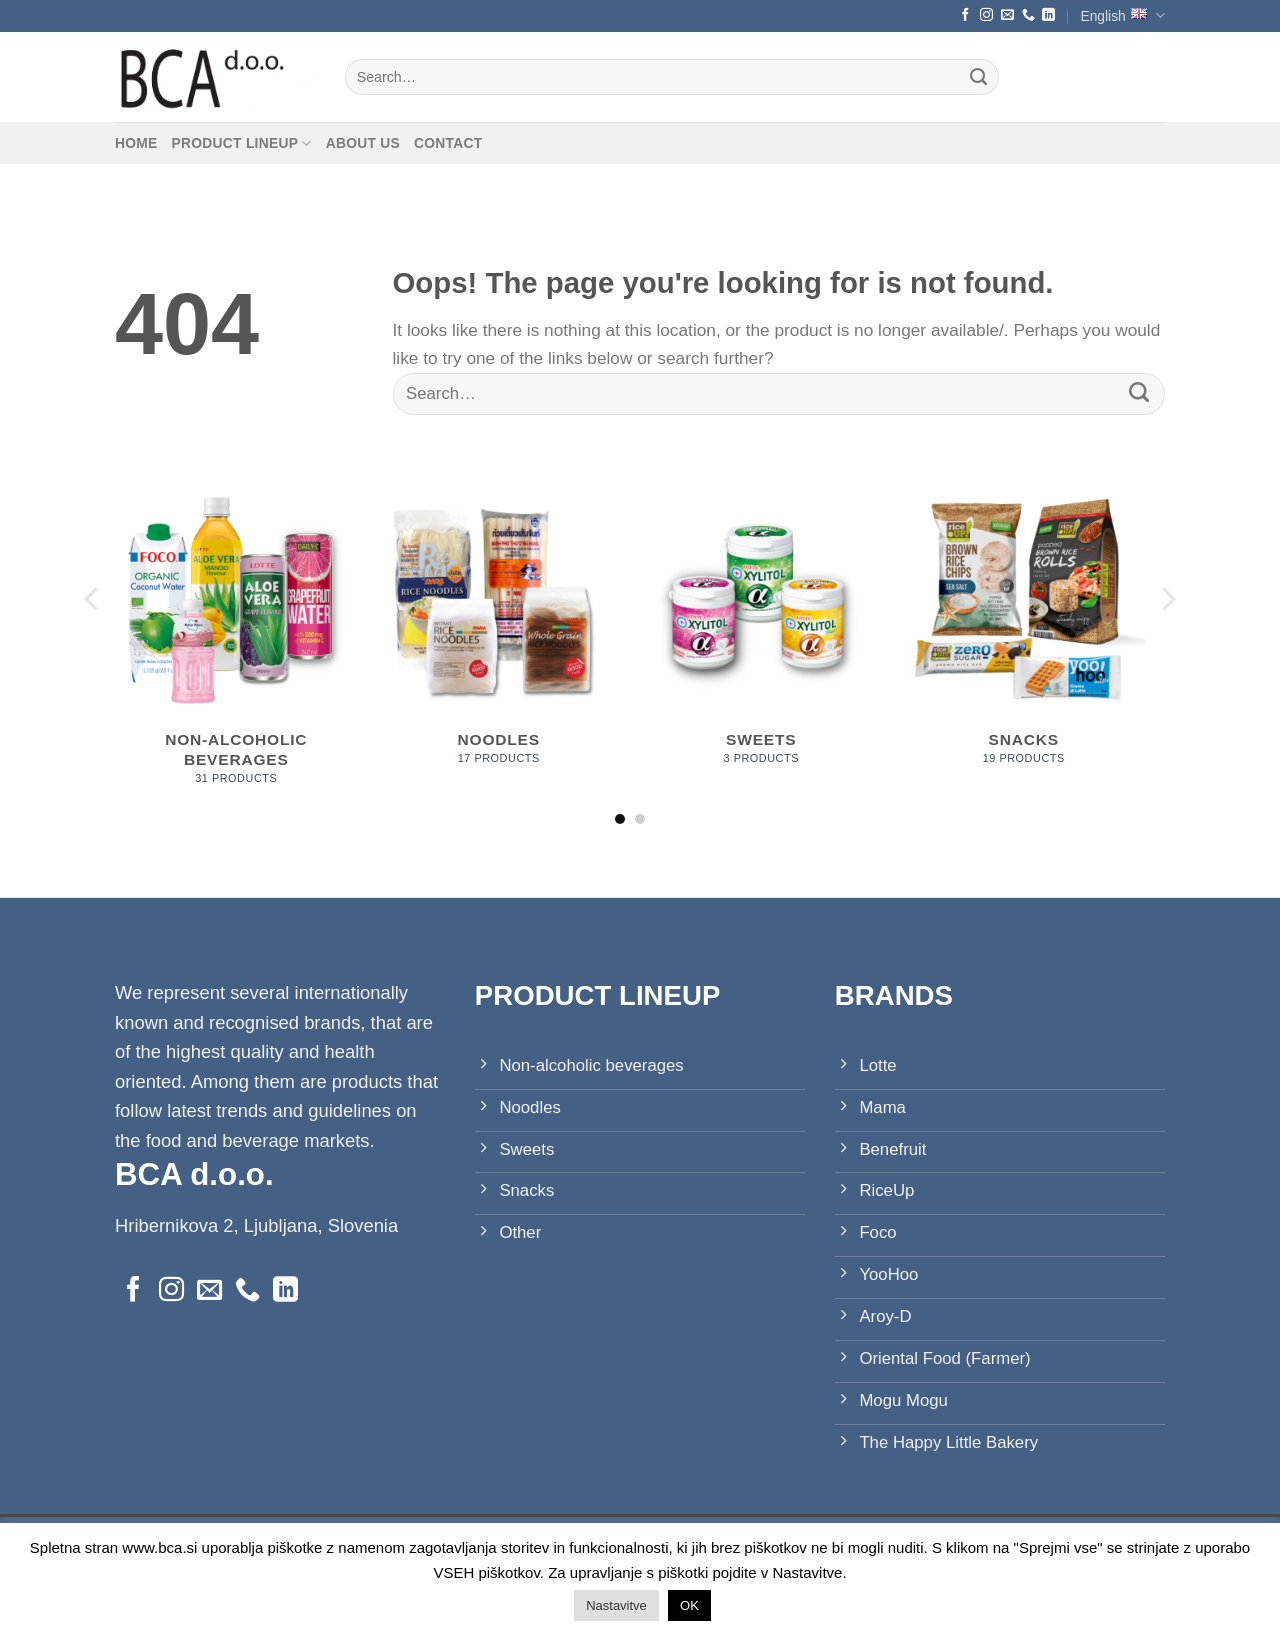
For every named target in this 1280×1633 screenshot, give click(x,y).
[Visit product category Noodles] (498, 631)
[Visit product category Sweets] (761, 631)
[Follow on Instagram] (986, 15)
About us (363, 143)
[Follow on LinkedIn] (1048, 15)
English (1122, 15)
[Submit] (978, 77)
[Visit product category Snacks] (1023, 631)
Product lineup (242, 143)
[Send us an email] (1007, 15)
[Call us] (1028, 15)
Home (136, 143)
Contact (448, 143)
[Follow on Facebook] (965, 15)
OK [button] (689, 1605)
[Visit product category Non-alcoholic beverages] (236, 641)
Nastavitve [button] (616, 1605)
